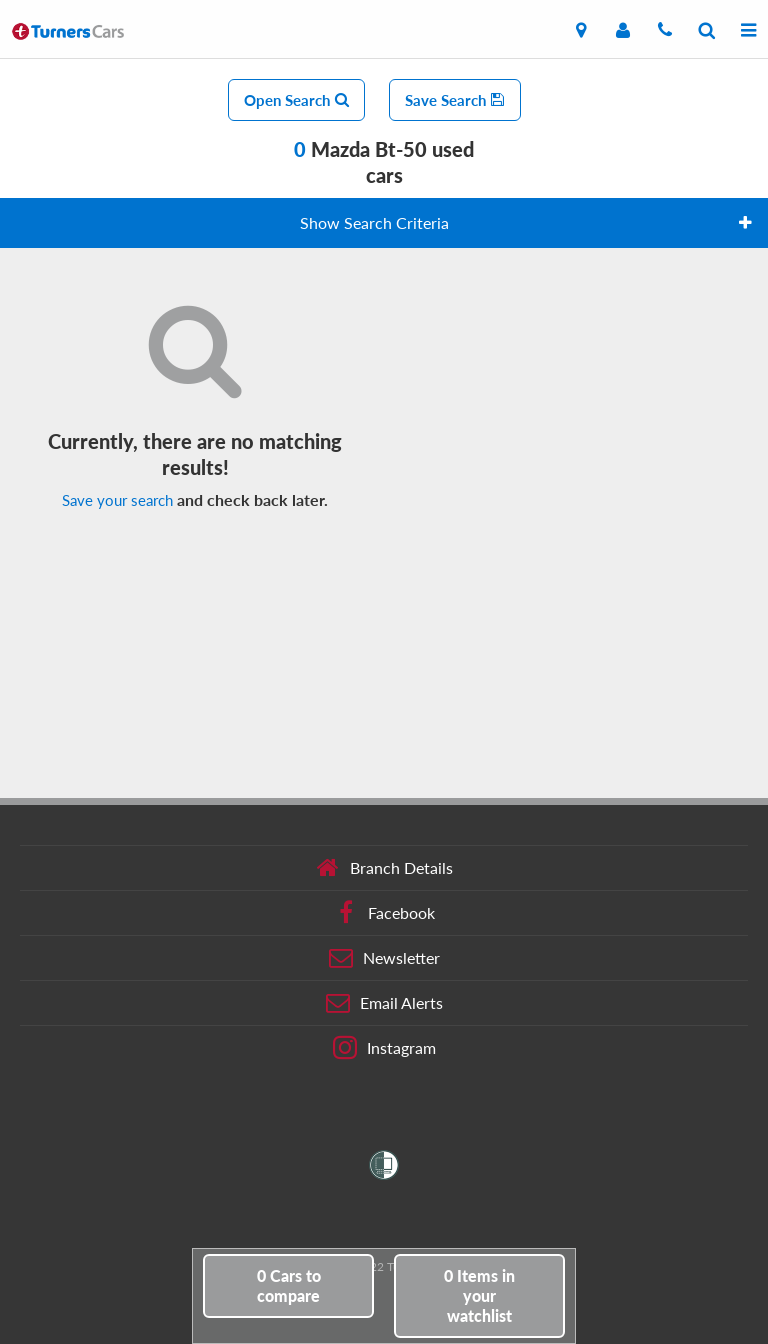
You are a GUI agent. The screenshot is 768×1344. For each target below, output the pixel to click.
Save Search (455, 100)
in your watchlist (479, 1295)
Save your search (117, 500)
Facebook (384, 913)
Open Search (296, 100)
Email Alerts (384, 1003)
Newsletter (384, 958)
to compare (289, 1285)
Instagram (384, 1048)
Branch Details (384, 868)
